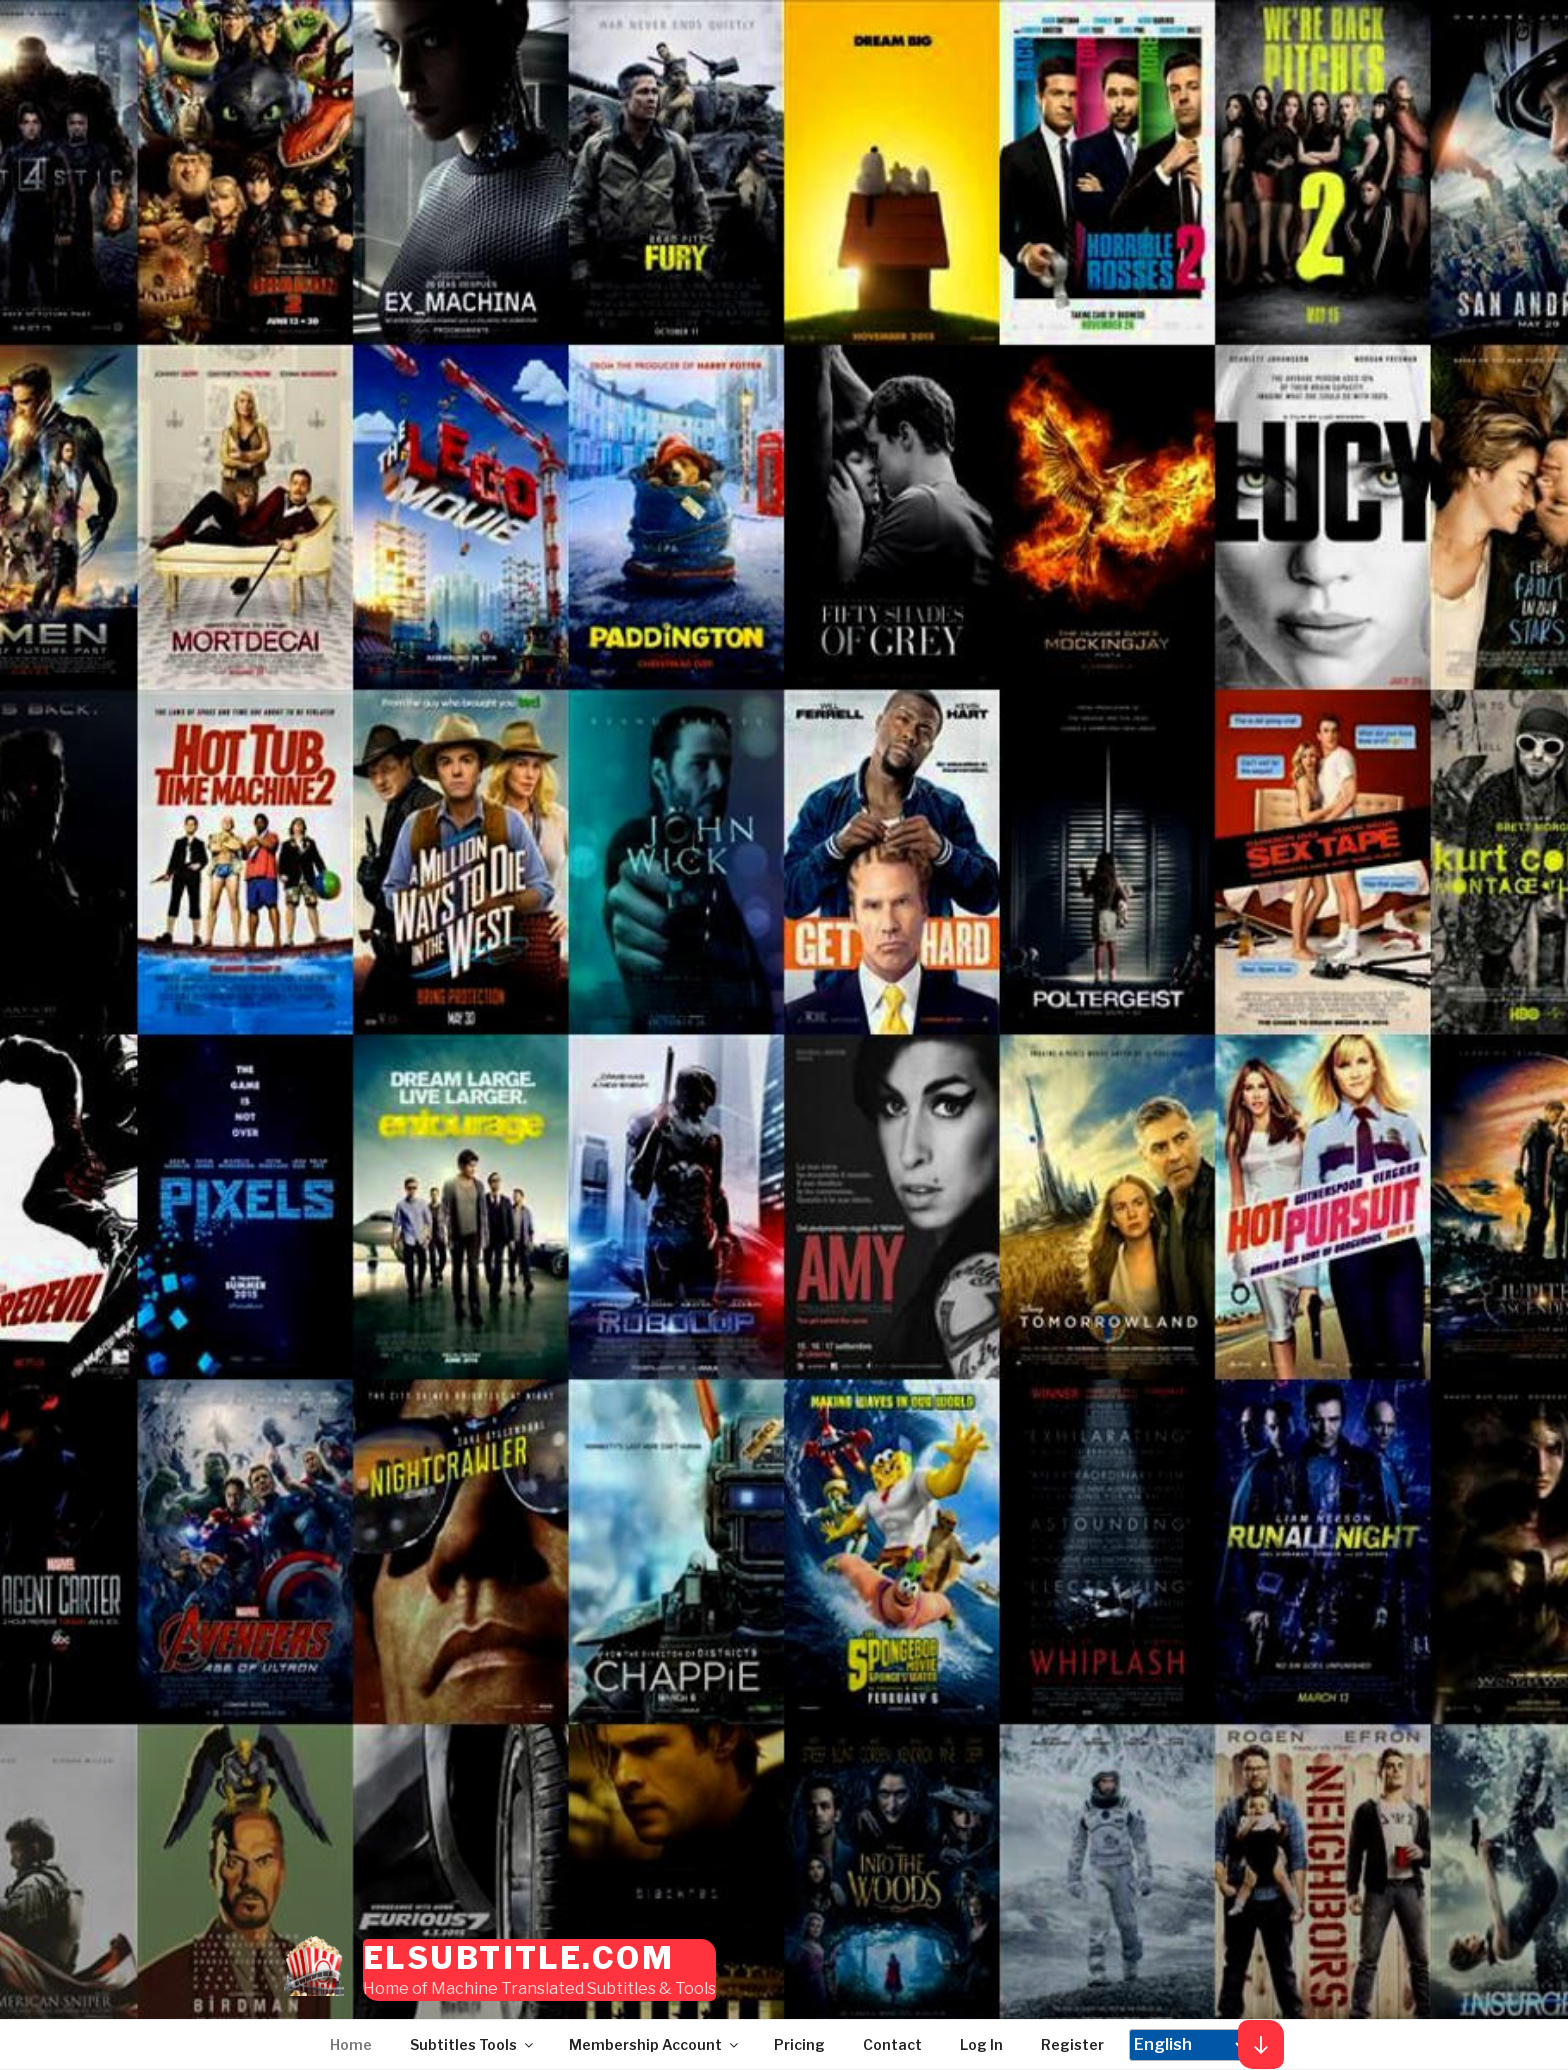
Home (351, 2044)
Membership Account (655, 2044)
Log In (981, 2044)
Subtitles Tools (473, 2044)
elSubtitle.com (518, 1958)
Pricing (799, 2044)
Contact (892, 2044)
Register (1072, 2044)
